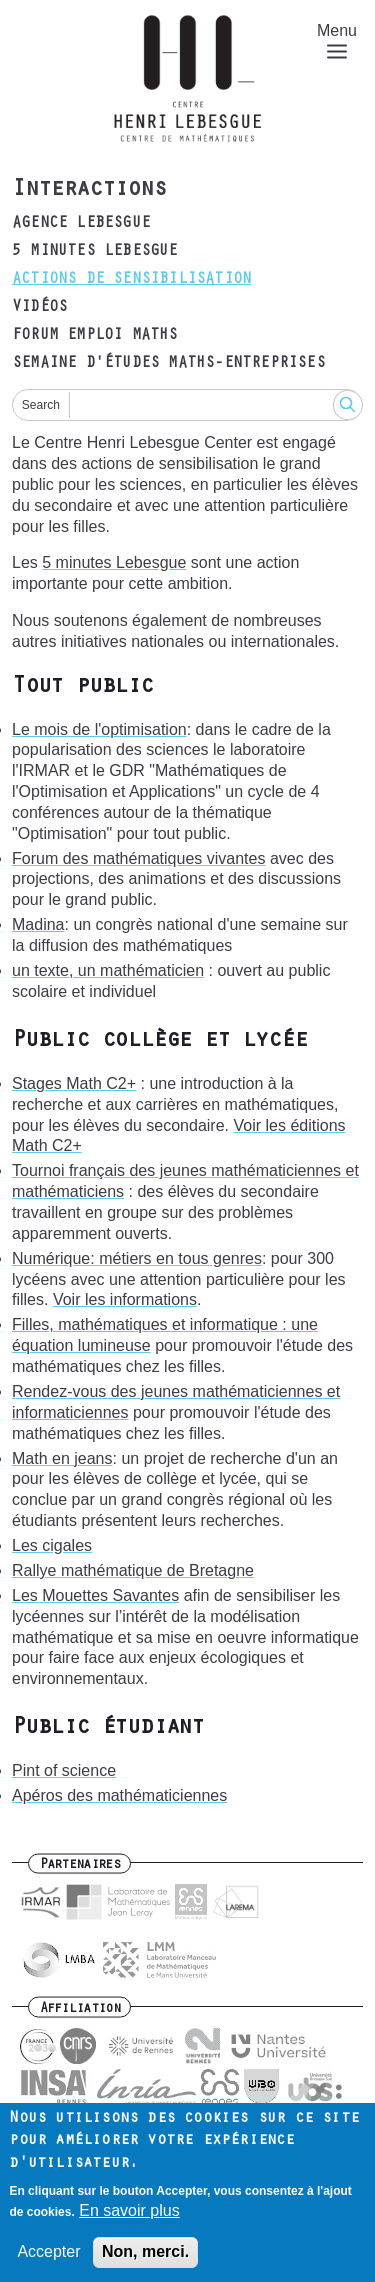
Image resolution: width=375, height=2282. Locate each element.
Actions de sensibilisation (131, 280)
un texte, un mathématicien (108, 970)
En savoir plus (129, 2220)
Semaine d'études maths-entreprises (168, 364)
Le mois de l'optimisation (99, 729)
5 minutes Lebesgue (95, 252)
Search (41, 405)
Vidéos (39, 308)
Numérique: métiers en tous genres (137, 1258)
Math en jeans (62, 1458)
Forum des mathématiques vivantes (138, 858)
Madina (38, 924)
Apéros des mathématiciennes (119, 1795)
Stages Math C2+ (74, 1083)
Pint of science (64, 1770)
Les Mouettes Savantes (95, 1595)
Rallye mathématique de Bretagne (133, 1570)
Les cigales (52, 1545)
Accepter (48, 2262)
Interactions (89, 191)
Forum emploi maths (95, 336)
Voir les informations (125, 1299)
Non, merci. (145, 2262)
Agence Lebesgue (81, 224)
